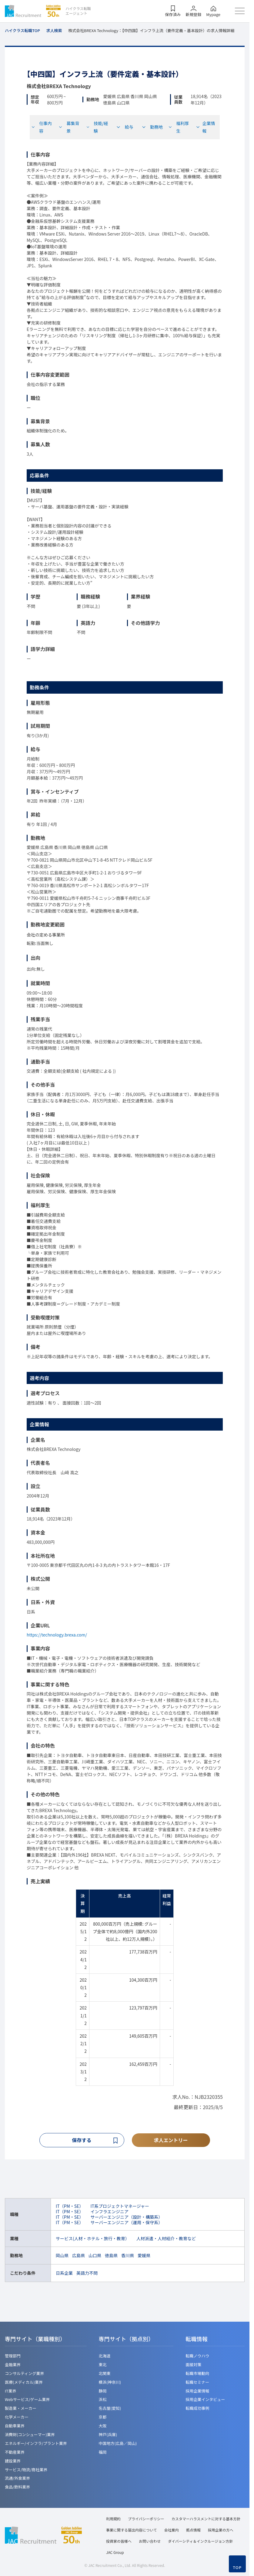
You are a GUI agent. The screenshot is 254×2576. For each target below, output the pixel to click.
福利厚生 (178, 127)
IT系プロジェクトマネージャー (120, 2207)
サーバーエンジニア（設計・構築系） (127, 2218)
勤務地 (152, 127)
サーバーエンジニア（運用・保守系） (127, 2223)
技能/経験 (97, 127)
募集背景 (68, 127)
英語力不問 (87, 2274)
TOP (237, 2567)
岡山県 (62, 2256)
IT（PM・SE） (69, 2207)
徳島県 (111, 2256)
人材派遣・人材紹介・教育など (166, 2239)
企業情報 (205, 127)
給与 (124, 127)
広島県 (78, 2256)
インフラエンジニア (110, 2212)
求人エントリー (171, 2140)
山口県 (95, 2256)
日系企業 (64, 2274)
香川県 (127, 2256)
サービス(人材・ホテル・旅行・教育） (92, 2239)
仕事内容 (41, 127)
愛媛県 (144, 2256)
